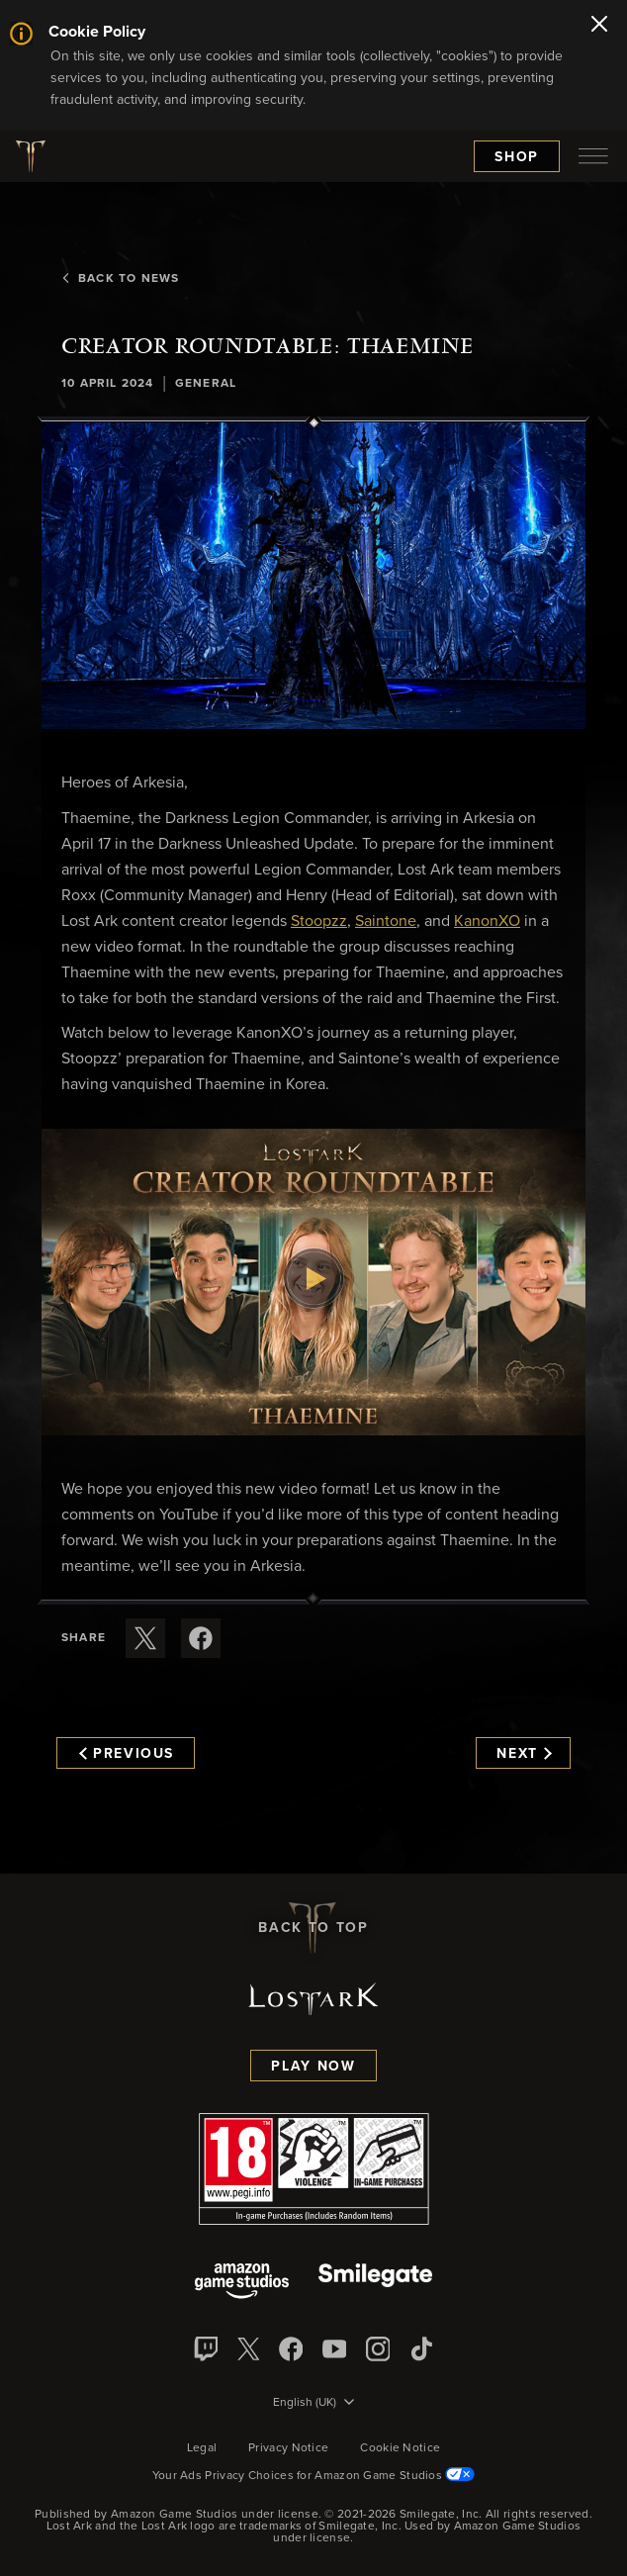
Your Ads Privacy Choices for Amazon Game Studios (314, 2476)
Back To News (120, 279)
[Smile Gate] (374, 2282)
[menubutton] (593, 156)
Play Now (313, 2066)
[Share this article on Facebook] (201, 1638)
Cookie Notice (400, 2448)
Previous (126, 1754)
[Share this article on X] (145, 1638)
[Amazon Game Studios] (242, 2282)
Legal (202, 2448)
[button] (313, 575)
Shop (516, 157)
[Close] (599, 26)
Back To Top (313, 1928)
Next (523, 1754)
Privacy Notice (288, 2448)
